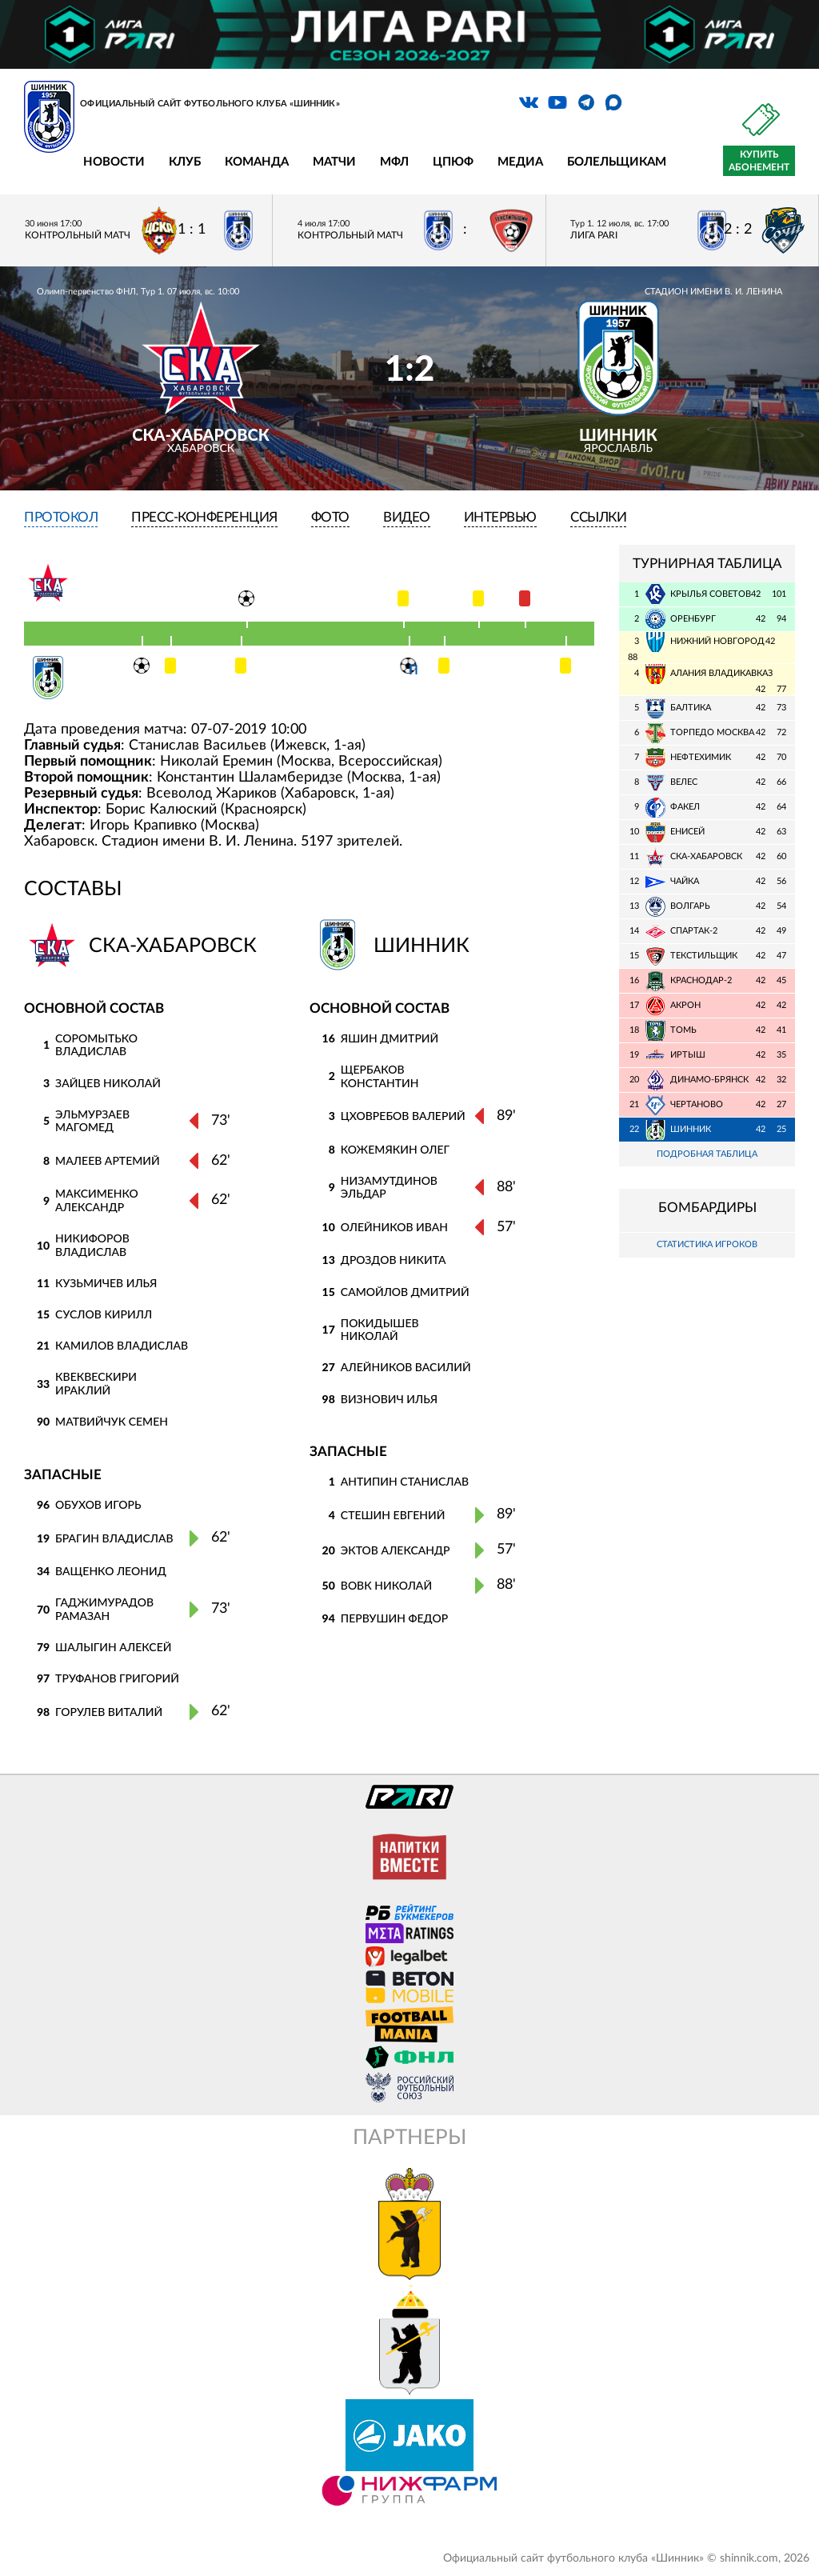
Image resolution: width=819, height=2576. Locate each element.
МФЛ (394, 162)
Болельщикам (616, 162)
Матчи (334, 162)
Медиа (520, 162)
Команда (257, 162)
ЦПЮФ (453, 162)
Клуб (185, 162)
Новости (114, 162)
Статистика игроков (707, 1245)
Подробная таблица (707, 1154)
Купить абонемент (759, 161)
